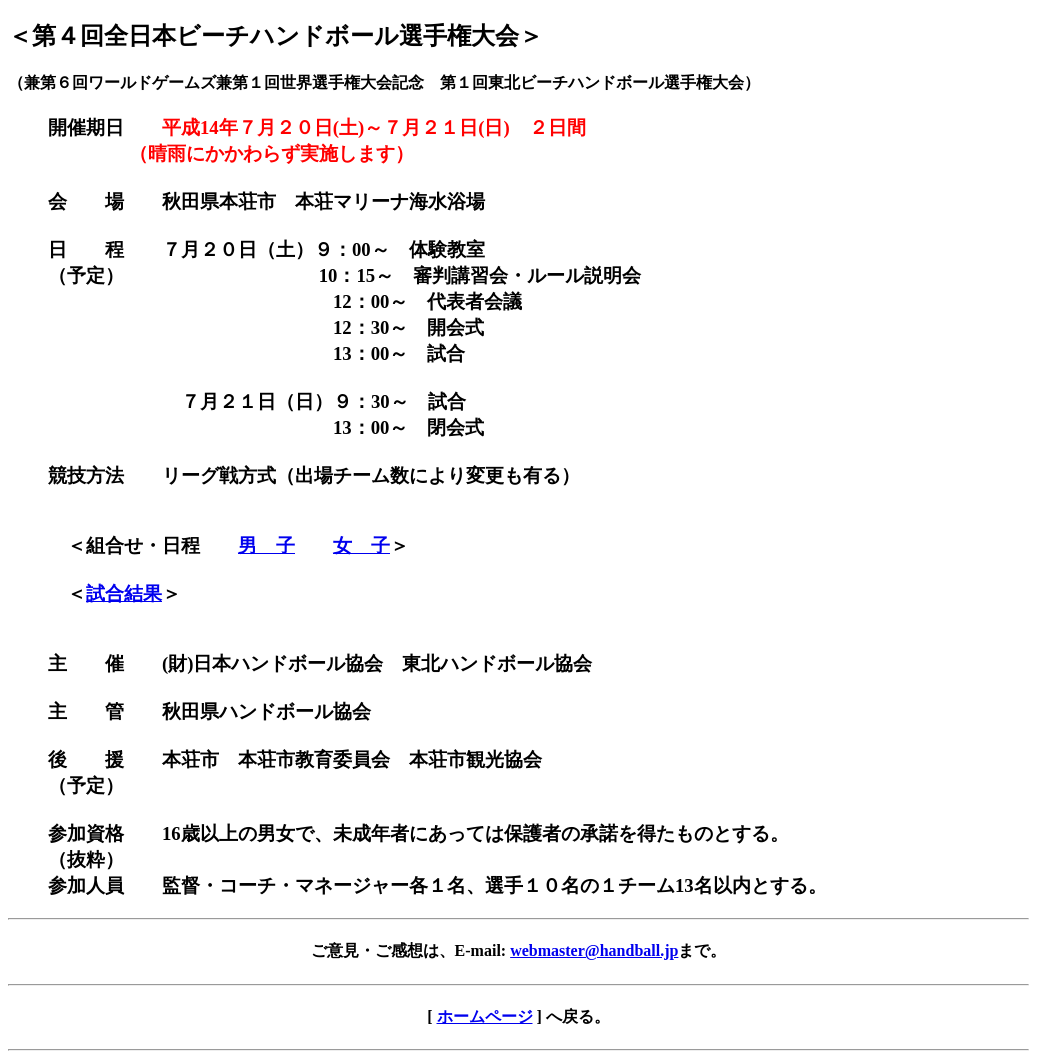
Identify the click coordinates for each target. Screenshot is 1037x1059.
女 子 (361, 545)
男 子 (266, 545)
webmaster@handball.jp (594, 950)
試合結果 (124, 593)
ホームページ (485, 1016)
